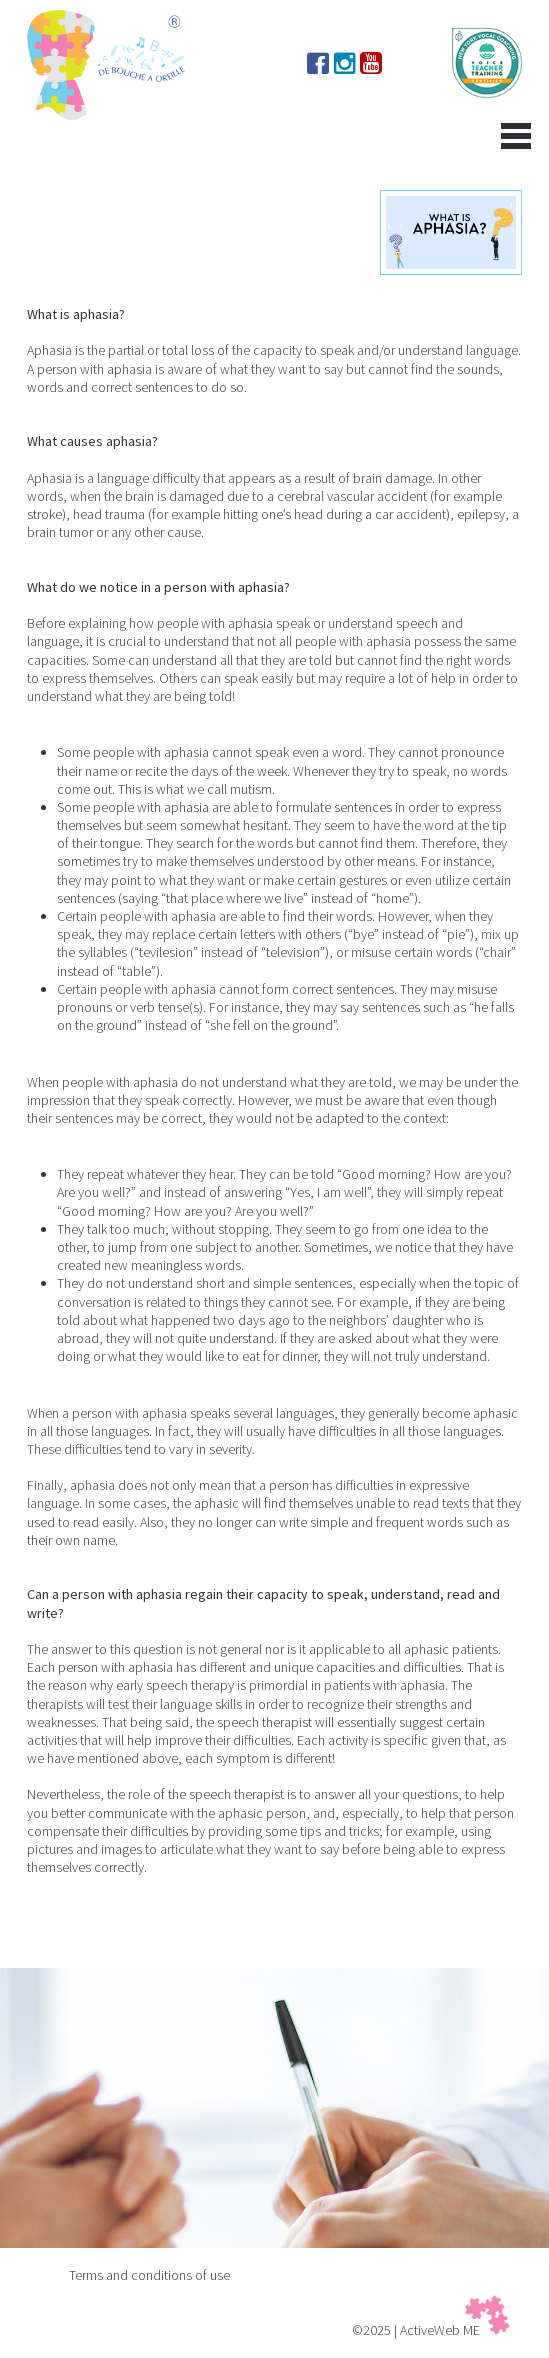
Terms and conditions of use (149, 2275)
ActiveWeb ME (440, 2330)
